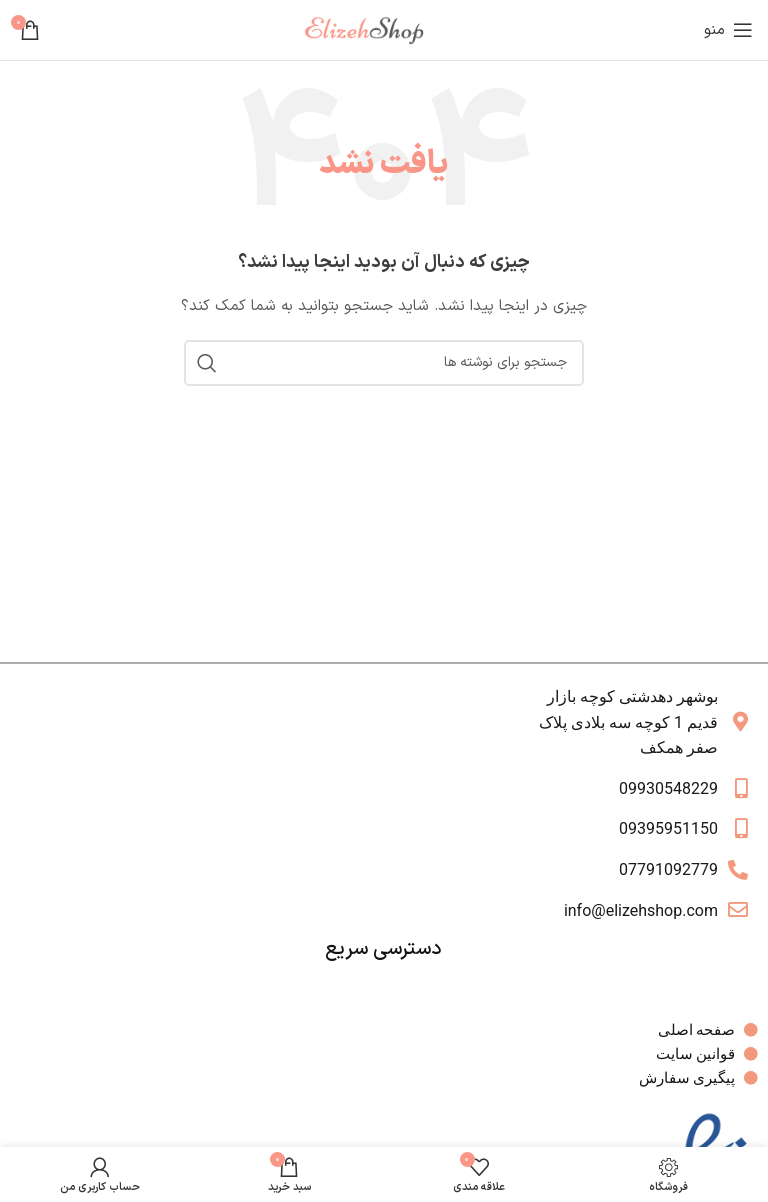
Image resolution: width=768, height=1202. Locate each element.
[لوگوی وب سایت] (372, 29)
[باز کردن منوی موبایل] (728, 30)
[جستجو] (384, 363)
